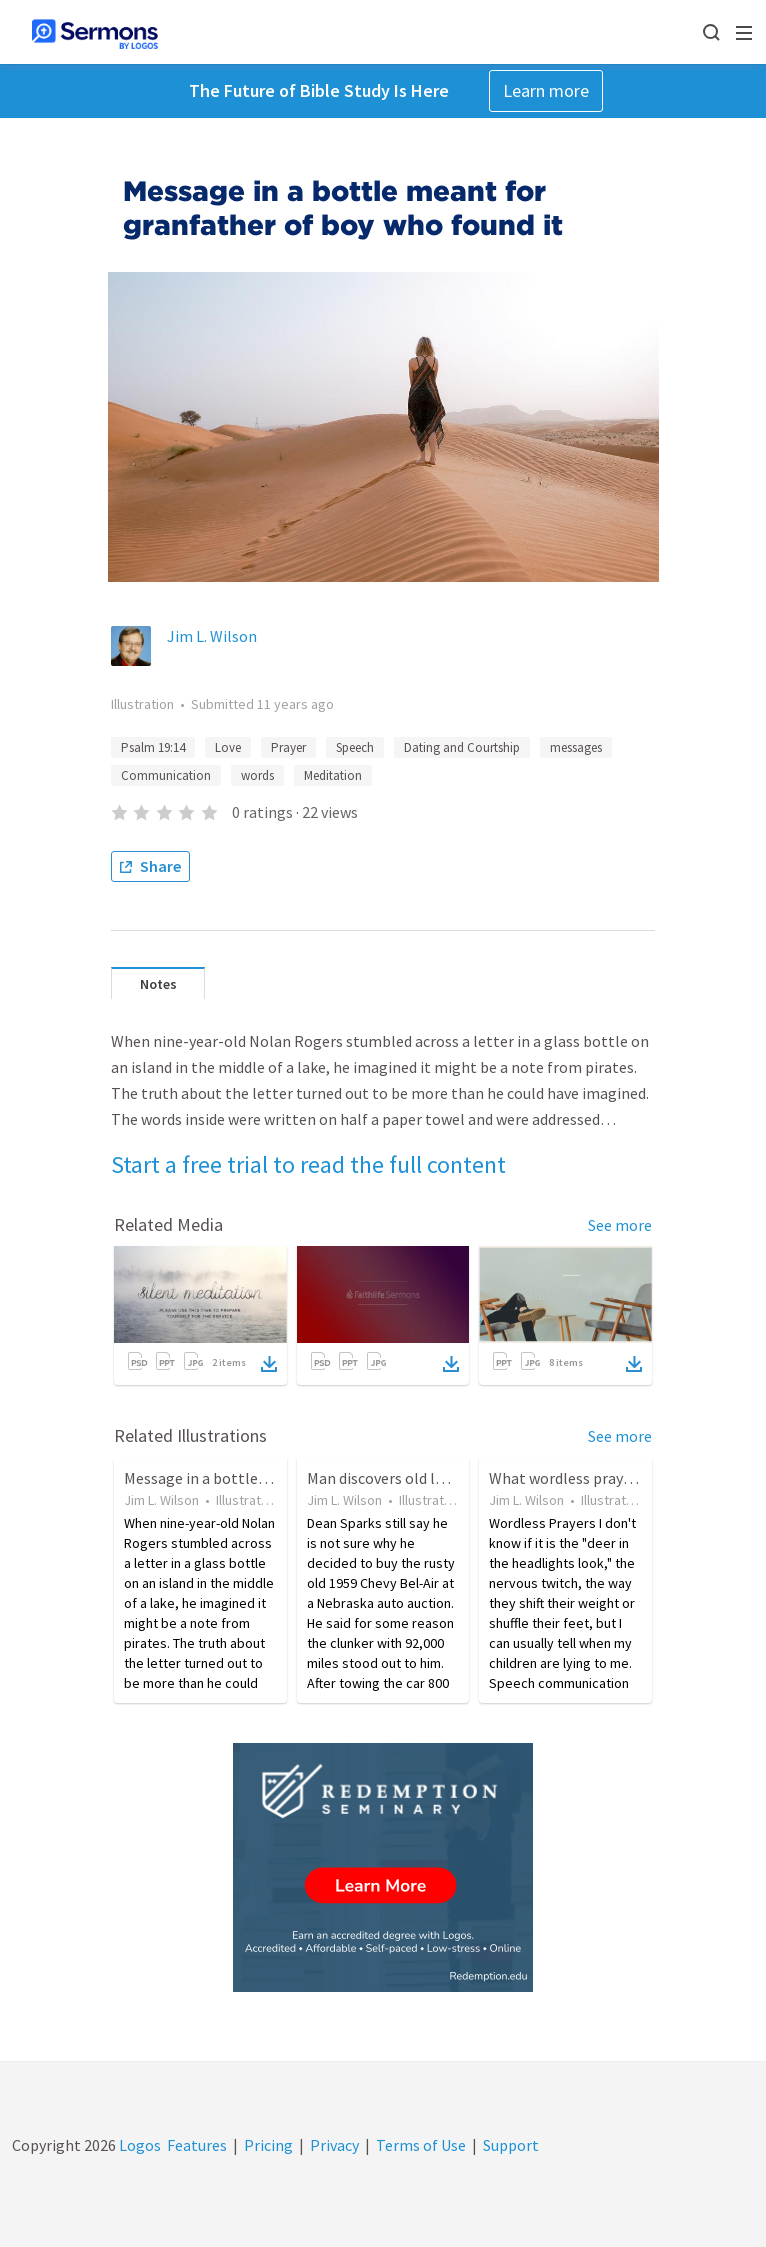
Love (228, 747)
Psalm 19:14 (153, 747)
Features (197, 2145)
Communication (166, 775)
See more (620, 1225)
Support (511, 2145)
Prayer (288, 747)
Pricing (268, 2145)
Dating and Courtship (462, 747)
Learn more (546, 90)
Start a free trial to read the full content (308, 1164)
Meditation (333, 775)
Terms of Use (421, 2145)
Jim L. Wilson (212, 636)
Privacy (334, 2145)
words (257, 775)
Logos (138, 2145)
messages (576, 747)
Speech (355, 747)
